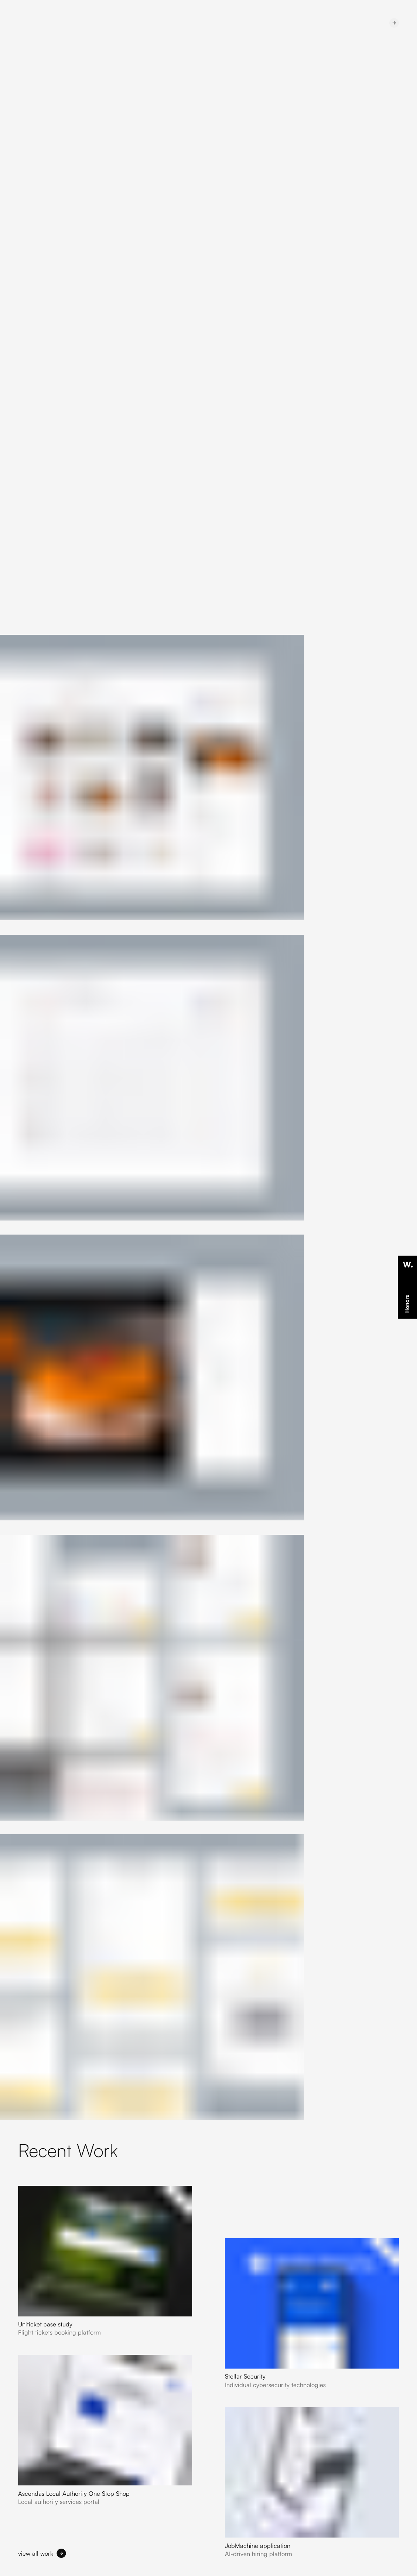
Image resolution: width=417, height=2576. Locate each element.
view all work (35, 2553)
